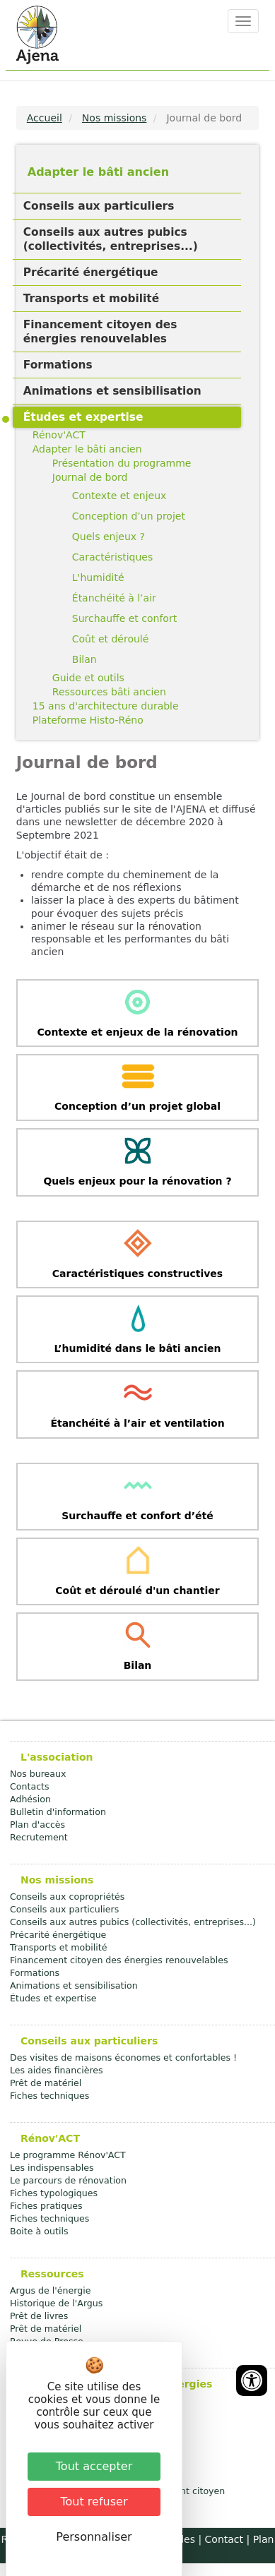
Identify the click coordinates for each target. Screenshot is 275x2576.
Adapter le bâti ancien (98, 172)
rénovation (207, 1032)
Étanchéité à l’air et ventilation (137, 1423)
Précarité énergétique (90, 272)
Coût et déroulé (110, 639)
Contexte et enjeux (119, 495)
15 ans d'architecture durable (106, 706)
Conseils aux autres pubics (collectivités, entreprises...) (110, 239)
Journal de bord (90, 477)
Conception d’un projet (128, 516)
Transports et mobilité (91, 298)
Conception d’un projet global (137, 1106)
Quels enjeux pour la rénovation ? (137, 1181)
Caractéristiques (112, 557)
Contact (224, 2539)
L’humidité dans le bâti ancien (137, 1348)
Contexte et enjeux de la (107, 1032)
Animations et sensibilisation (112, 391)
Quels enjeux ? (108, 536)
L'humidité (98, 577)
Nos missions (114, 118)
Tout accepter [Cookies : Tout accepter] (94, 2466)
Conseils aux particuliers (99, 206)
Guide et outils (88, 677)
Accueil (44, 118)
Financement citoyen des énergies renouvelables (100, 331)
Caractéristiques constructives (137, 1273)
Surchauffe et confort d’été (137, 1515)
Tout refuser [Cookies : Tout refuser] (94, 2501)
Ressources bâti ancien (109, 691)
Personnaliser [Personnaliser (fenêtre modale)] (93, 2537)
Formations (58, 365)
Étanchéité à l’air (114, 598)
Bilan (84, 659)
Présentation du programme (122, 463)
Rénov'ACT (59, 435)
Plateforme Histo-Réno (88, 720)
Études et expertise (83, 417)
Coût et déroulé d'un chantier (137, 1590)
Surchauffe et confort (124, 618)
